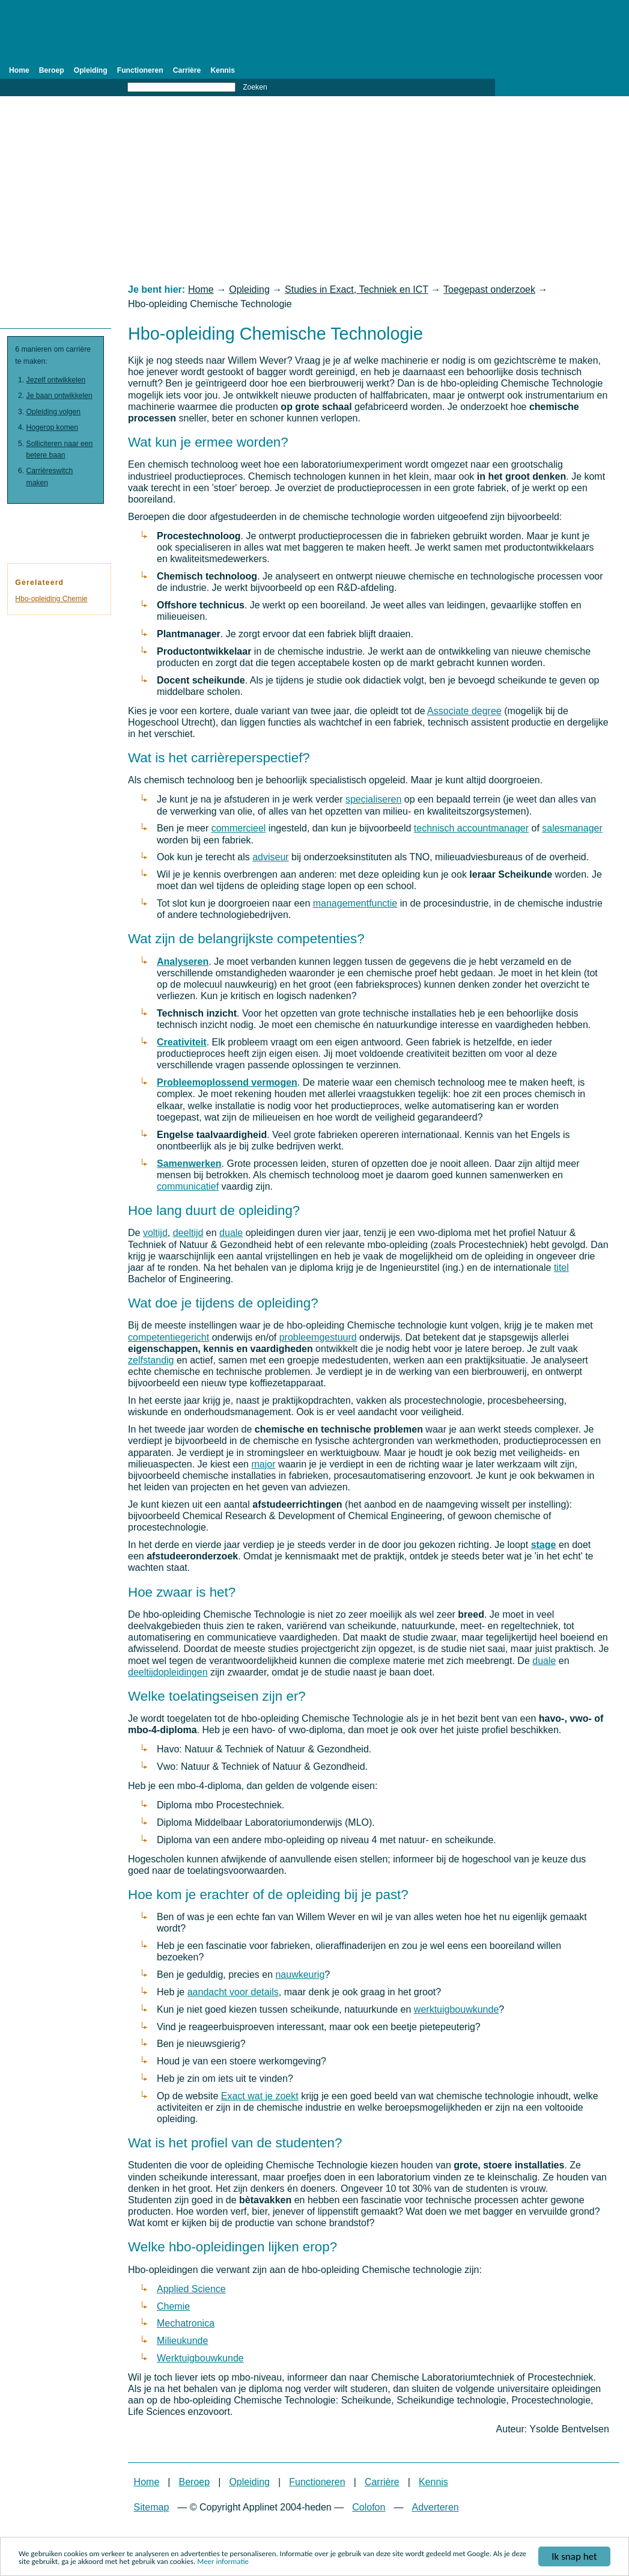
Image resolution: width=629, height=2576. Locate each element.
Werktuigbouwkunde (200, 2358)
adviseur (270, 857)
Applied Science (191, 2289)
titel (561, 1267)
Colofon (368, 2507)
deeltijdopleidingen (168, 1672)
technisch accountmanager (471, 828)
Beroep (51, 70)
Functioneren (140, 70)
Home (19, 70)
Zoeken (255, 87)
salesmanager (572, 828)
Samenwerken (189, 1163)
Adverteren (435, 2507)
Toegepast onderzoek (489, 289)
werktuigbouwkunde (456, 2009)
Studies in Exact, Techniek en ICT (356, 289)
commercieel (238, 828)
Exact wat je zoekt (260, 2096)
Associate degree (464, 711)
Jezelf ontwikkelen (56, 380)
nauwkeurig (299, 1974)
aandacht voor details (233, 1992)
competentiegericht (168, 1337)
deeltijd (188, 1233)
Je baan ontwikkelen (59, 395)
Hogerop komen (52, 427)
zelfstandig (151, 1360)
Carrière (187, 70)
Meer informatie (223, 2563)
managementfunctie (355, 903)
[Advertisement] (314, 190)
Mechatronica (185, 2323)
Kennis (222, 70)
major (263, 1464)
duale (231, 1233)
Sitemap (151, 2507)
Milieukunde (182, 2341)
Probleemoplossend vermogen (227, 1082)
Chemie (173, 2306)
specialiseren (373, 799)
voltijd (155, 1233)
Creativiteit (182, 1042)
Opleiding (91, 70)
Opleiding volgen (53, 412)
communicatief (188, 1186)
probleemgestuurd (318, 1337)
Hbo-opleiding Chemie (51, 599)
